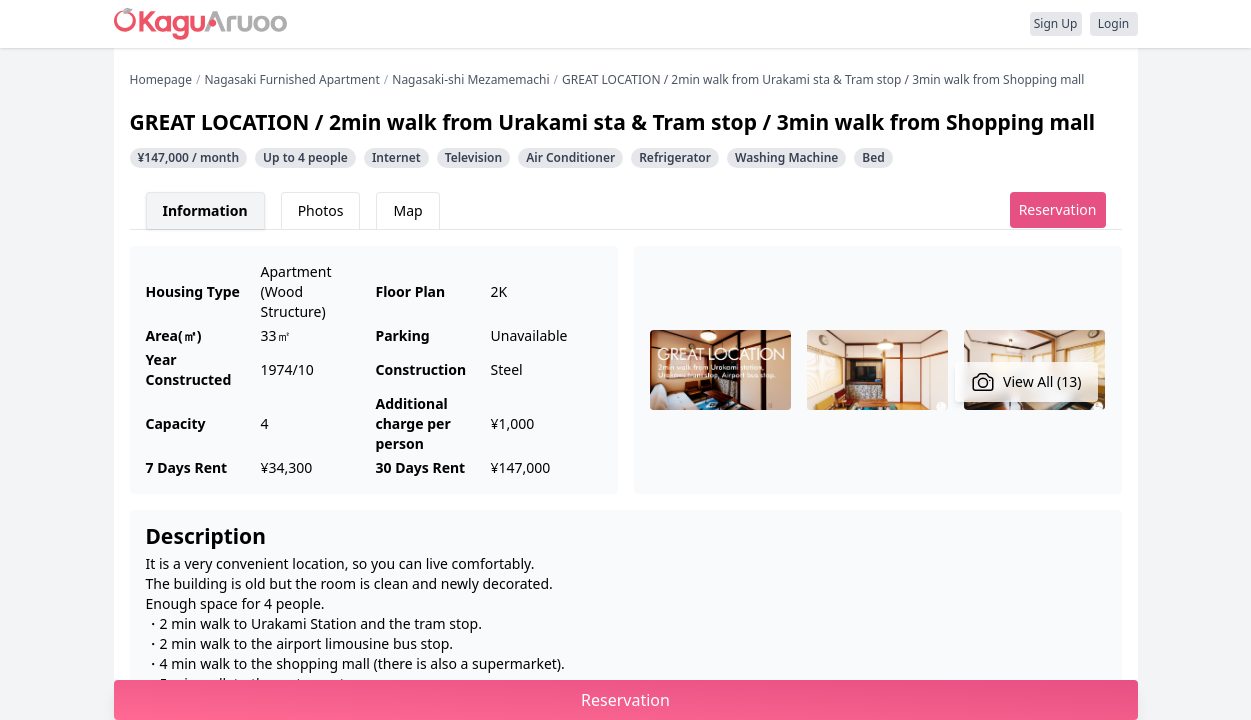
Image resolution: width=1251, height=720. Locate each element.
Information (205, 210)
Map (407, 210)
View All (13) (1026, 382)
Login (1113, 23)
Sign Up (1056, 23)
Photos (321, 210)
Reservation (1058, 209)
